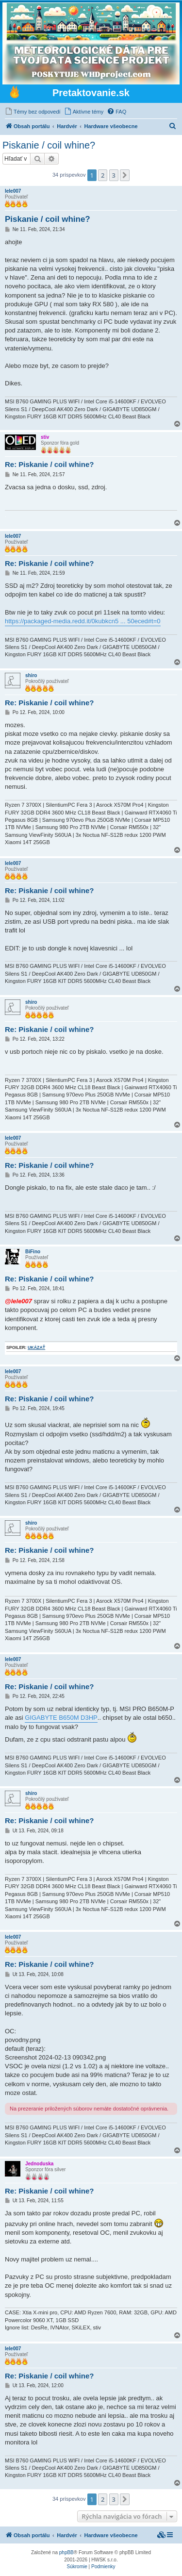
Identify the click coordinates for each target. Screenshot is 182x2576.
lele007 (13, 191)
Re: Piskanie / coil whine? (49, 464)
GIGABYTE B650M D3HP (61, 1717)
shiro (31, 675)
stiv (45, 437)
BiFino (32, 1251)
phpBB (66, 2552)
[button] (125, 175)
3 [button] (114, 175)
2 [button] (102, 175)
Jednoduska (39, 2163)
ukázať (36, 1347)
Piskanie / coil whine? (48, 145)
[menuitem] (33, 111)
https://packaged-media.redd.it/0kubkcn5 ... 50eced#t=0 (83, 621)
